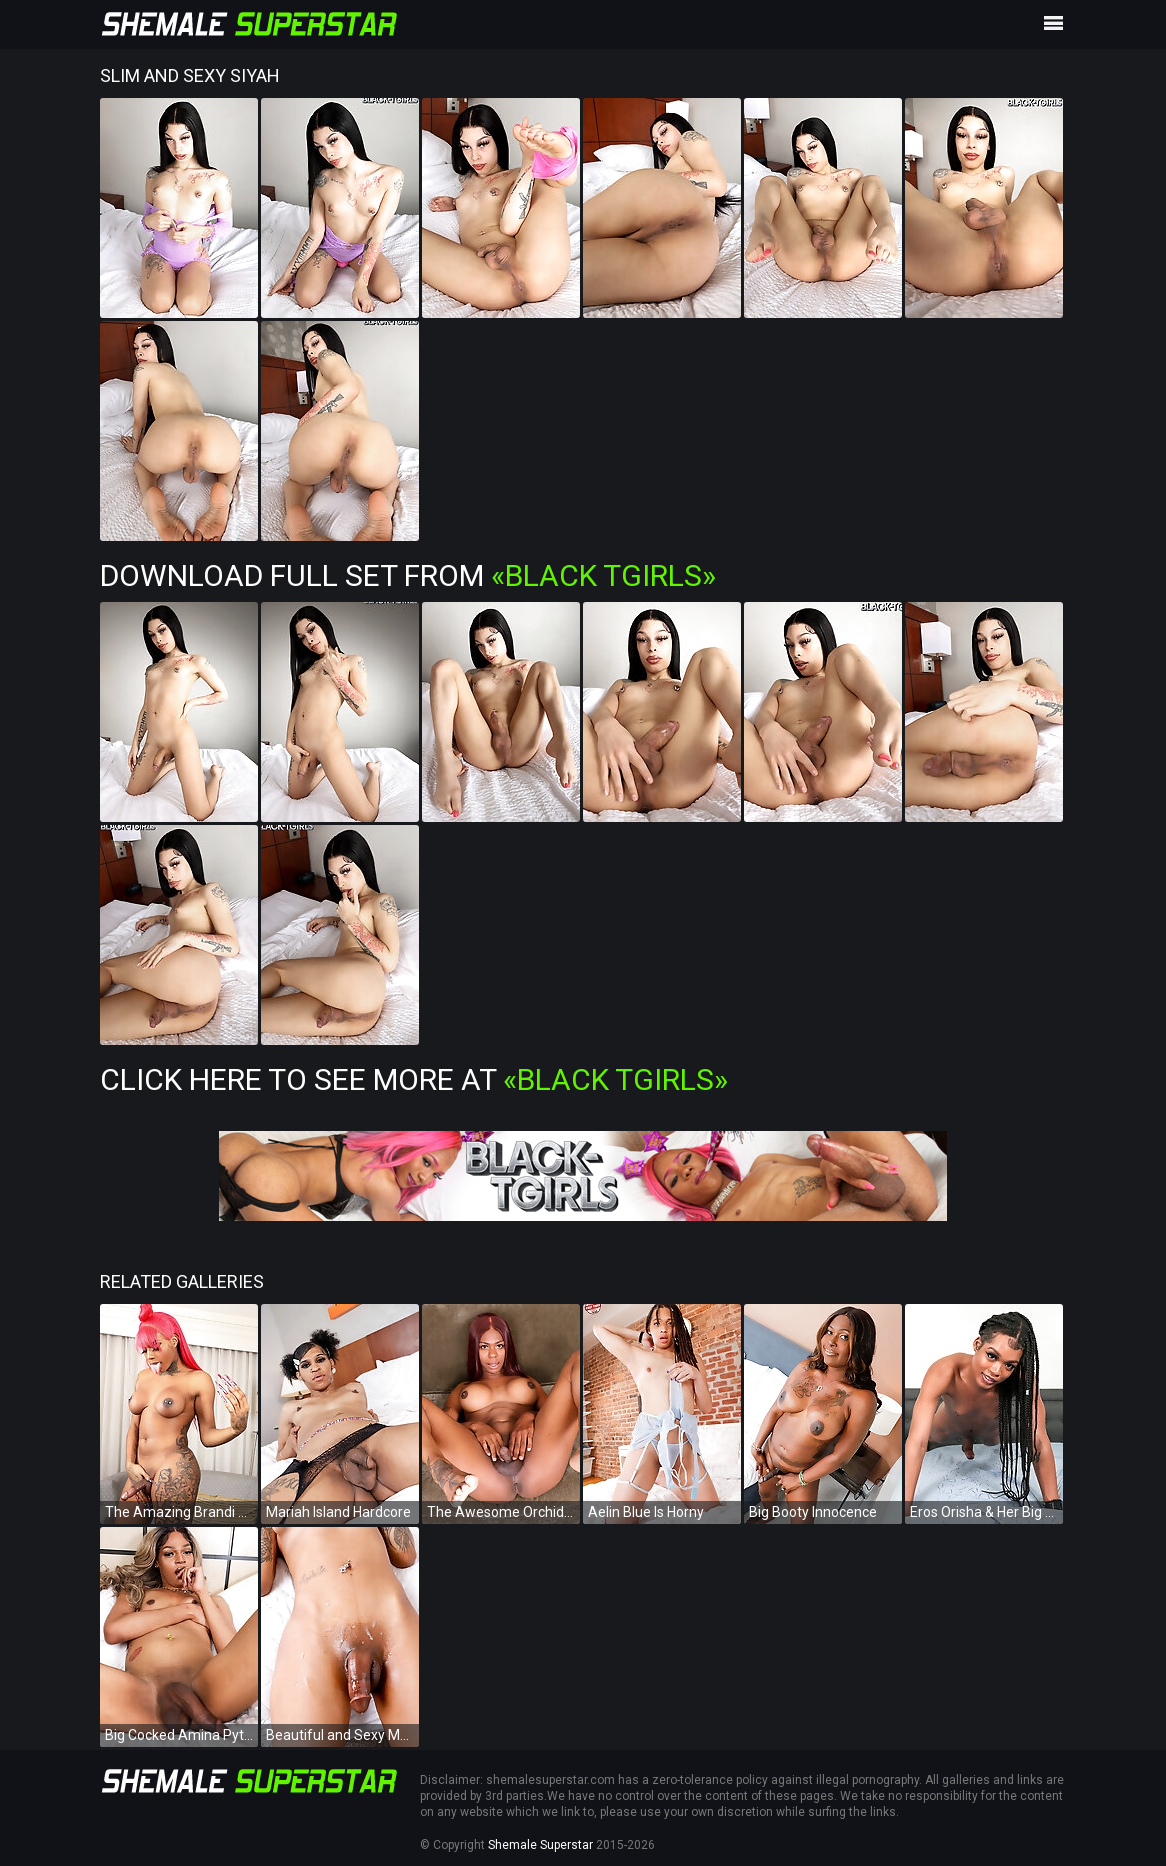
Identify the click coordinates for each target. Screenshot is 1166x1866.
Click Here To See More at (414, 1079)
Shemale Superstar (540, 1845)
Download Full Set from (408, 575)
